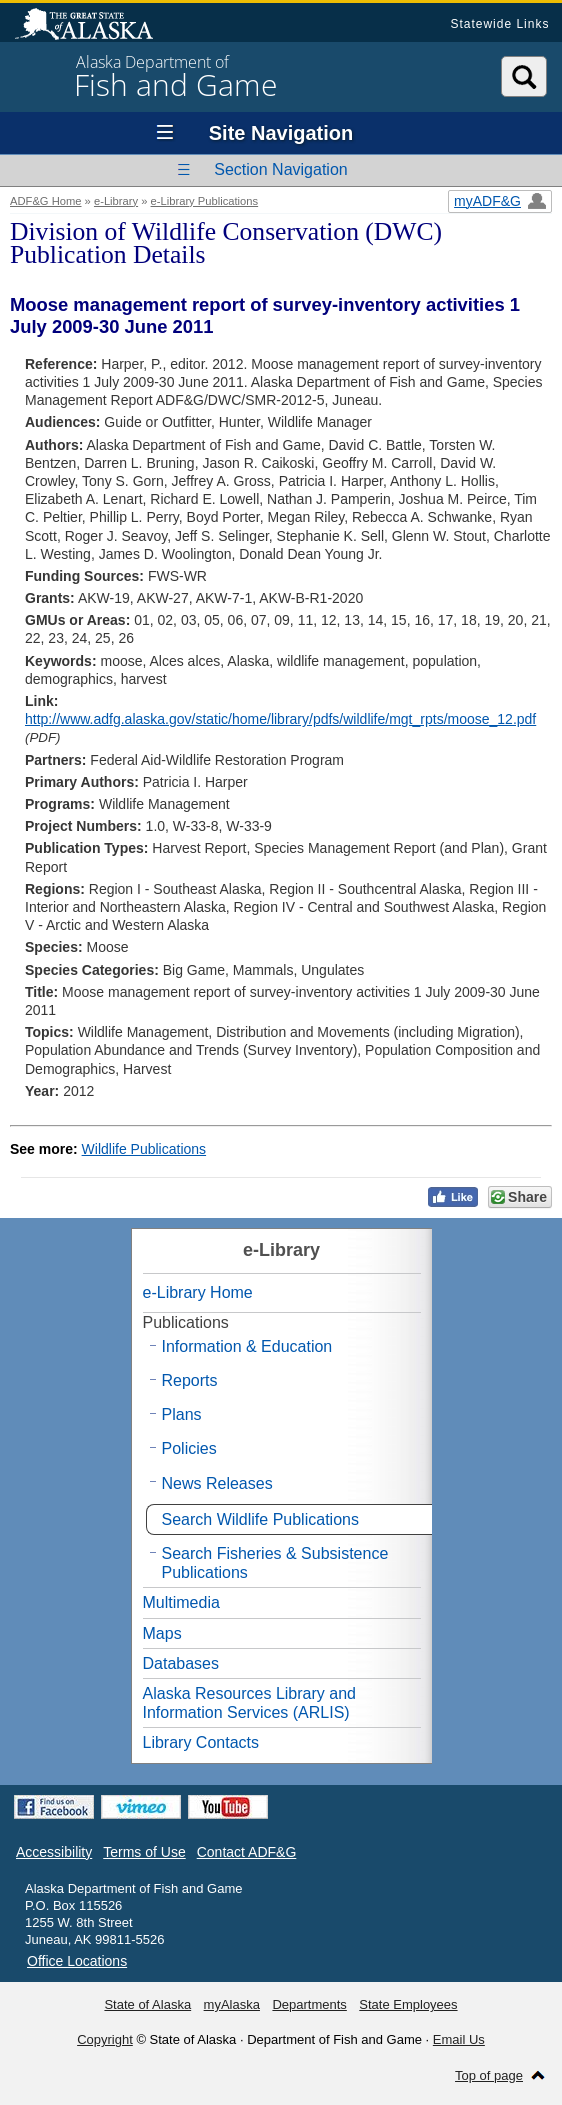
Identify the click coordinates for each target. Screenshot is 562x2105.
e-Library (116, 201)
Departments (309, 2004)
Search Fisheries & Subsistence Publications (275, 1563)
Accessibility (54, 1852)
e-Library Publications (205, 201)
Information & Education (247, 1346)
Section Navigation (280, 169)
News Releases (217, 1483)
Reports (190, 1380)
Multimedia (181, 1602)
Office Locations (77, 1961)
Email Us (459, 2039)
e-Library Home (198, 1292)
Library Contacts (201, 1742)
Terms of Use (144, 1852)
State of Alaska (94, 26)
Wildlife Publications (144, 1149)
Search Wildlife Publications (260, 1519)
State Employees (408, 2004)
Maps (162, 1633)
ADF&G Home (46, 201)
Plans (182, 1414)
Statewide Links (499, 24)
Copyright (105, 2039)
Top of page (489, 2075)
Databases (181, 1663)
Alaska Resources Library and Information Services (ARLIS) (249, 1703)
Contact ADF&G (247, 1852)
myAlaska (232, 2004)
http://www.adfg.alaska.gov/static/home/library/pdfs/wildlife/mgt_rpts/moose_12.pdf (280, 719)
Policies (189, 1448)
